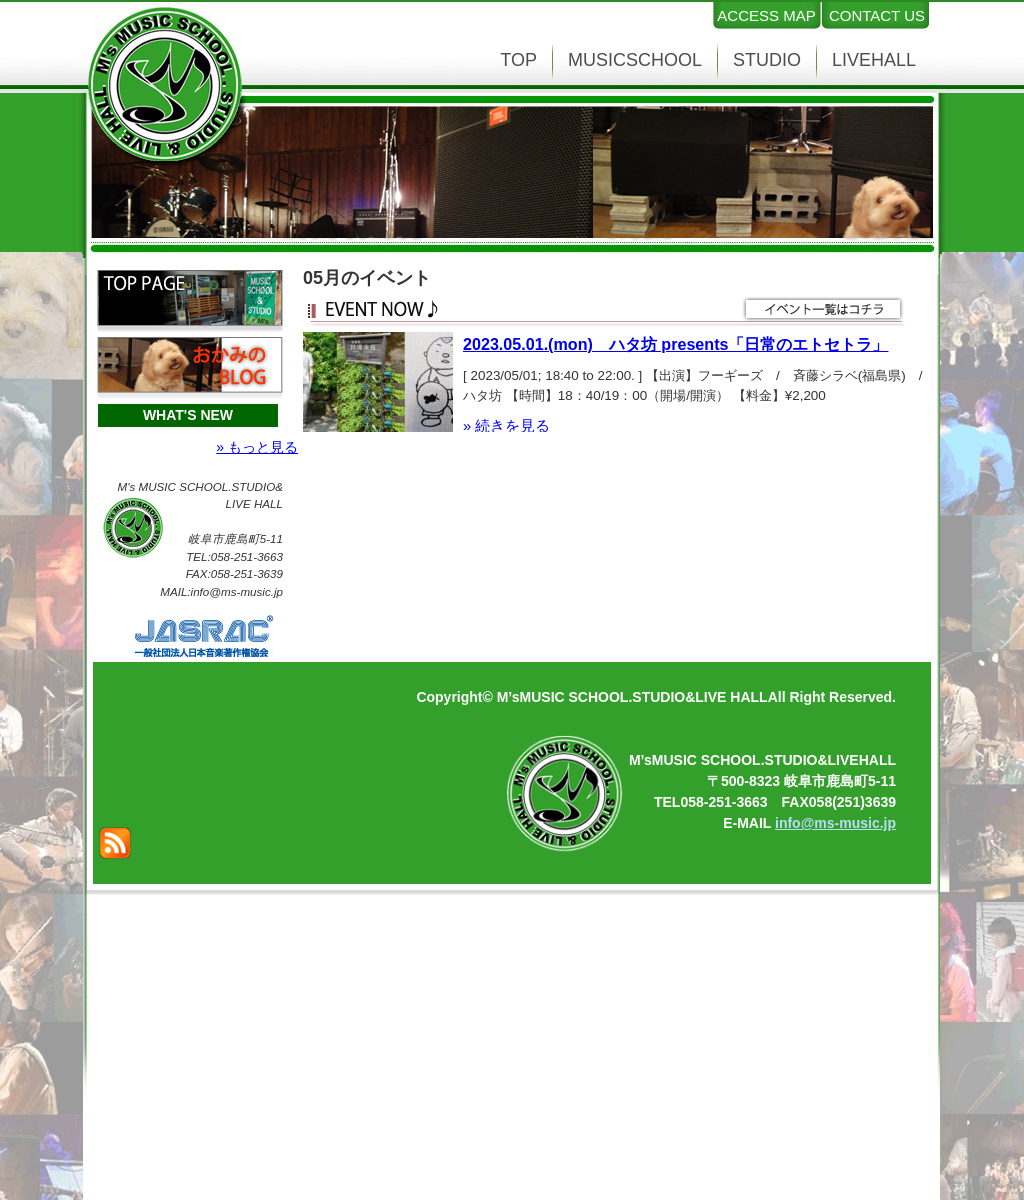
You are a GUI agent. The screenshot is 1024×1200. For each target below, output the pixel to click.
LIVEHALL (874, 60)
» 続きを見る (506, 426)
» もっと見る (257, 447)
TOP (518, 60)
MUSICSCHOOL (635, 60)
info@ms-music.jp (835, 823)
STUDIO (767, 60)
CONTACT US (877, 15)
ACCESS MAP (766, 15)
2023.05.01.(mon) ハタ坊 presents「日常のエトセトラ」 (675, 344)
